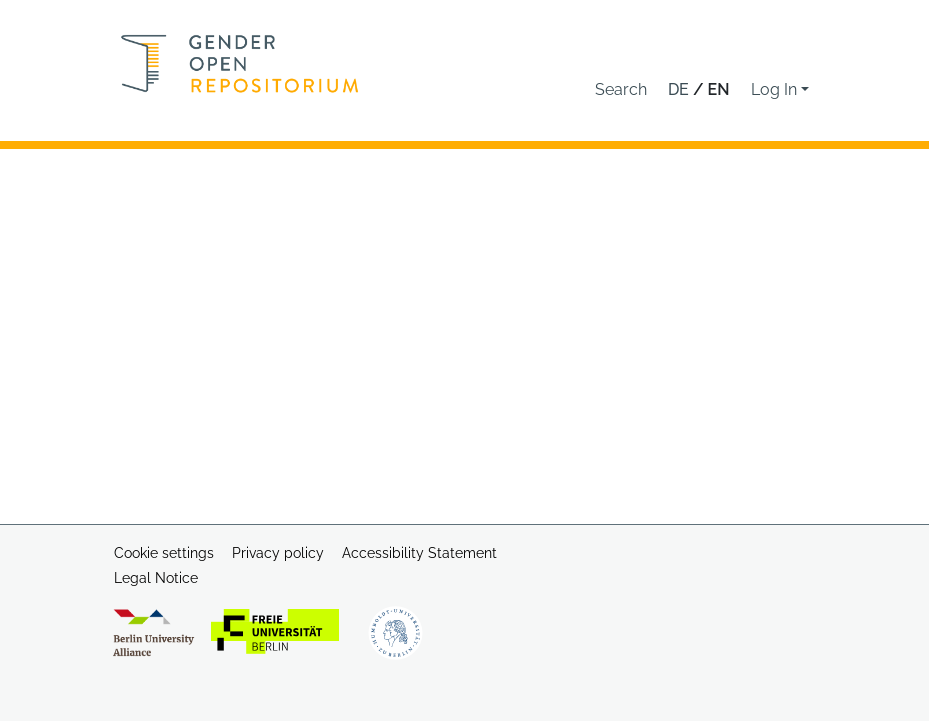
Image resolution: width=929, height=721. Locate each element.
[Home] (240, 63)
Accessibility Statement (419, 553)
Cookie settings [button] (164, 553)
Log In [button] (776, 89)
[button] (621, 90)
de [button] (680, 89)
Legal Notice (156, 578)
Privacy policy (278, 553)
